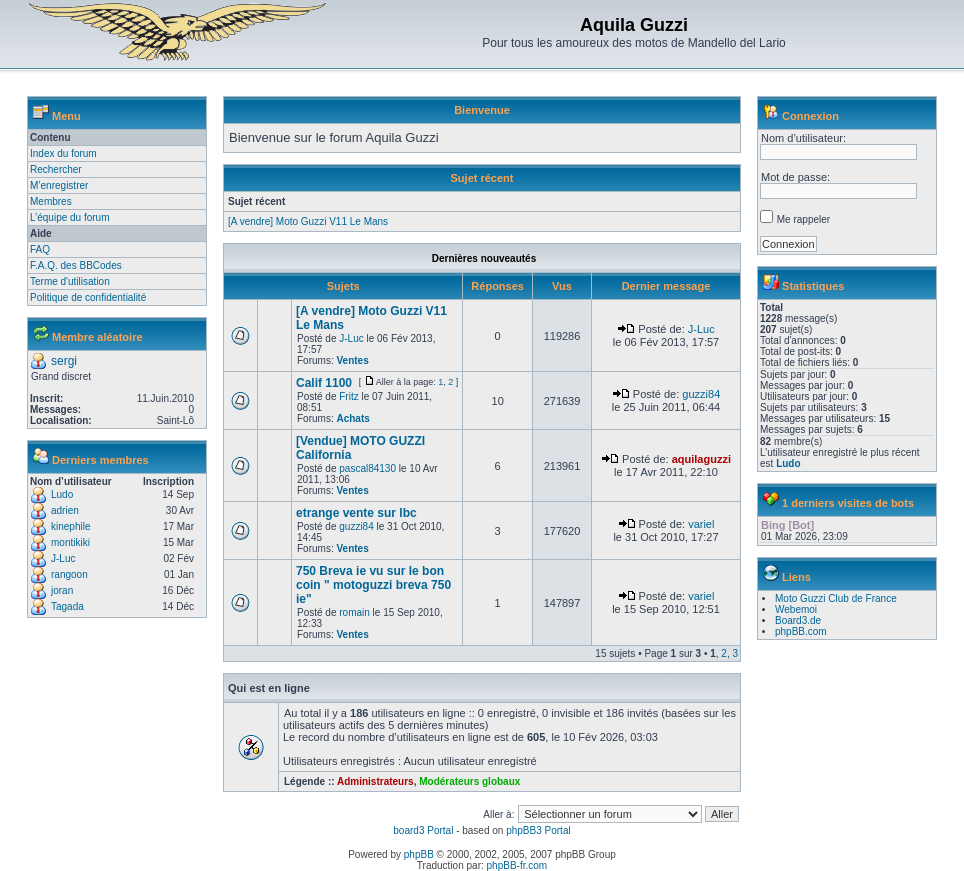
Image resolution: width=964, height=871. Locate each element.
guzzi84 (701, 394)
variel (701, 524)
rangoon (69, 574)
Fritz (348, 396)
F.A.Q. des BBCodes (76, 265)
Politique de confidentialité (88, 297)
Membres (51, 201)
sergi (64, 361)
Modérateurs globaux (469, 781)
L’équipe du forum (70, 217)
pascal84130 (367, 468)
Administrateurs (375, 781)
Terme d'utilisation (70, 281)
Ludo (62, 494)
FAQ (40, 249)
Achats (352, 418)
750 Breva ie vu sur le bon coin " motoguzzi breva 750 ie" (373, 585)
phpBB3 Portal (538, 830)
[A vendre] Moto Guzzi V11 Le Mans (308, 221)
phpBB (419, 854)
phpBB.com (801, 631)
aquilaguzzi (701, 459)
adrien (65, 510)
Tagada (67, 606)
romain (354, 612)
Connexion (810, 116)
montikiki (70, 542)
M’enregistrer (59, 185)
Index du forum (63, 153)
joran (62, 590)
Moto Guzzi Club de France (836, 598)
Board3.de (798, 620)
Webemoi (796, 609)
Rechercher (56, 169)
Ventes (352, 360)
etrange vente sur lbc (356, 513)
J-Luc (63, 558)
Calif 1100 (324, 383)
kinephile (70, 526)
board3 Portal (423, 830)
